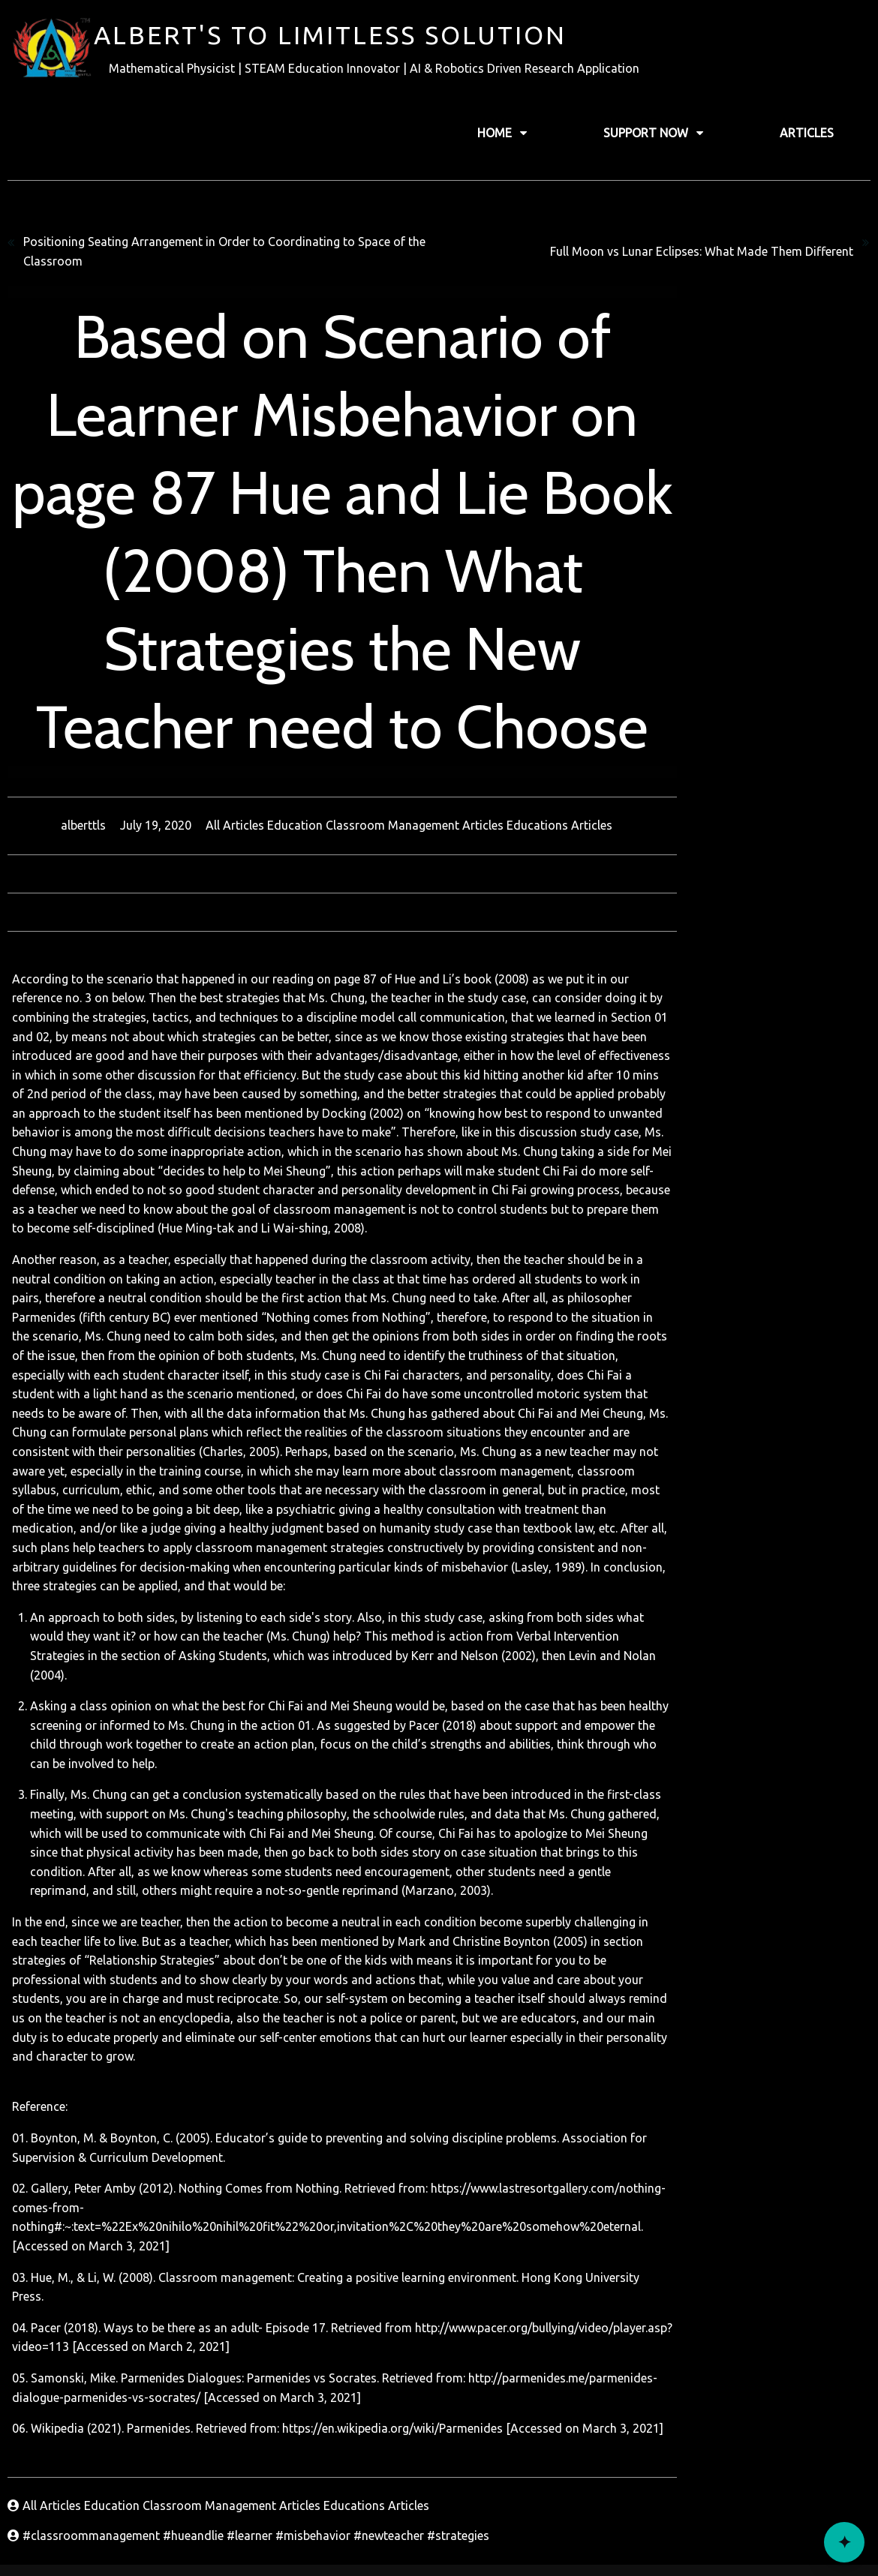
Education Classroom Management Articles (483, 745)
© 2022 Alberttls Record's (439, 2535)
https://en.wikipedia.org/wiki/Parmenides (391, 2040)
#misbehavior (314, 2148)
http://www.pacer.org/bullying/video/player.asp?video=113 (572, 1940)
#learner (251, 2148)
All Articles (333, 745)
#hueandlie (195, 2148)
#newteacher (390, 2148)
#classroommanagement (93, 2148)
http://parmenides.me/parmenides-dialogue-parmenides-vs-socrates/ (655, 1990)
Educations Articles (656, 745)
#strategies (458, 2148)
